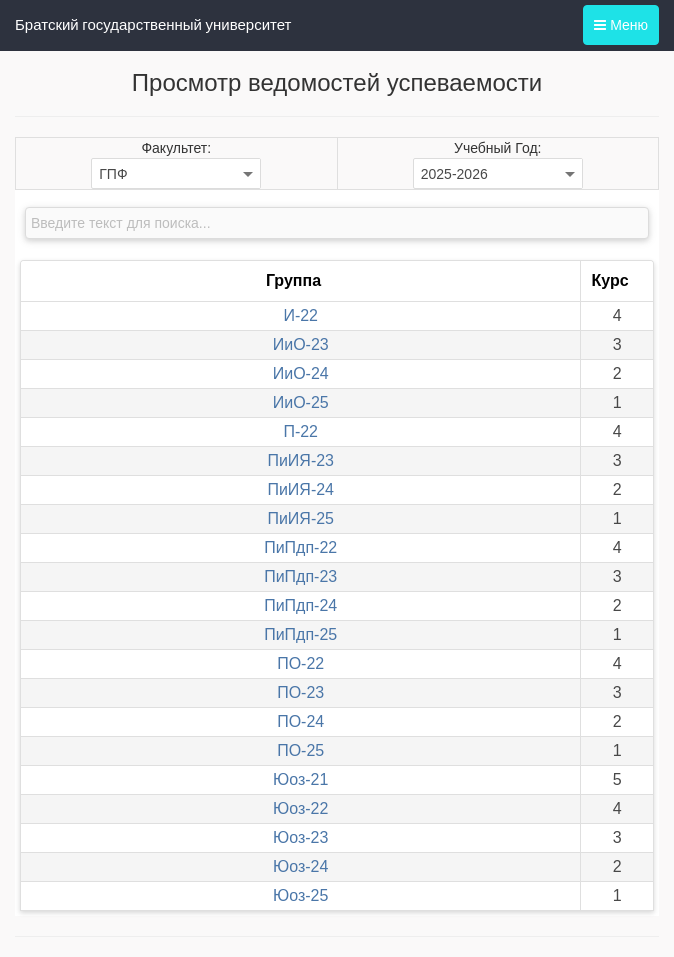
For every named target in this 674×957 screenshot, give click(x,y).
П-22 (300, 431)
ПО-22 (300, 663)
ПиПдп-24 (300, 605)
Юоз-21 (300, 779)
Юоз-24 (300, 866)
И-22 (300, 315)
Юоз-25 (300, 895)
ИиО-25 (301, 402)
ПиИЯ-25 (300, 518)
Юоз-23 (300, 837)
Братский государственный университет (153, 25)
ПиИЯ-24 (300, 489)
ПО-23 (300, 692)
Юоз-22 (300, 808)
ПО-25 (300, 750)
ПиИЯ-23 (300, 460)
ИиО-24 (301, 373)
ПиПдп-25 (300, 634)
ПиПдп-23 (300, 576)
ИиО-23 (301, 344)
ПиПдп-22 (300, 547)
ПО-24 (300, 721)
